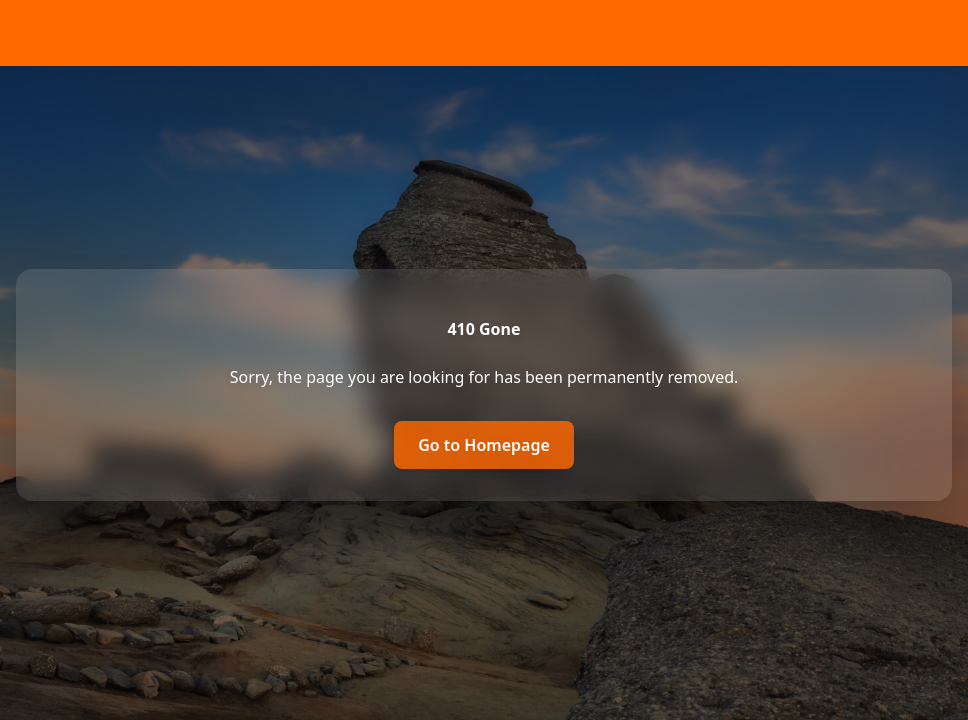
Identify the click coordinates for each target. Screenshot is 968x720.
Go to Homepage (484, 445)
